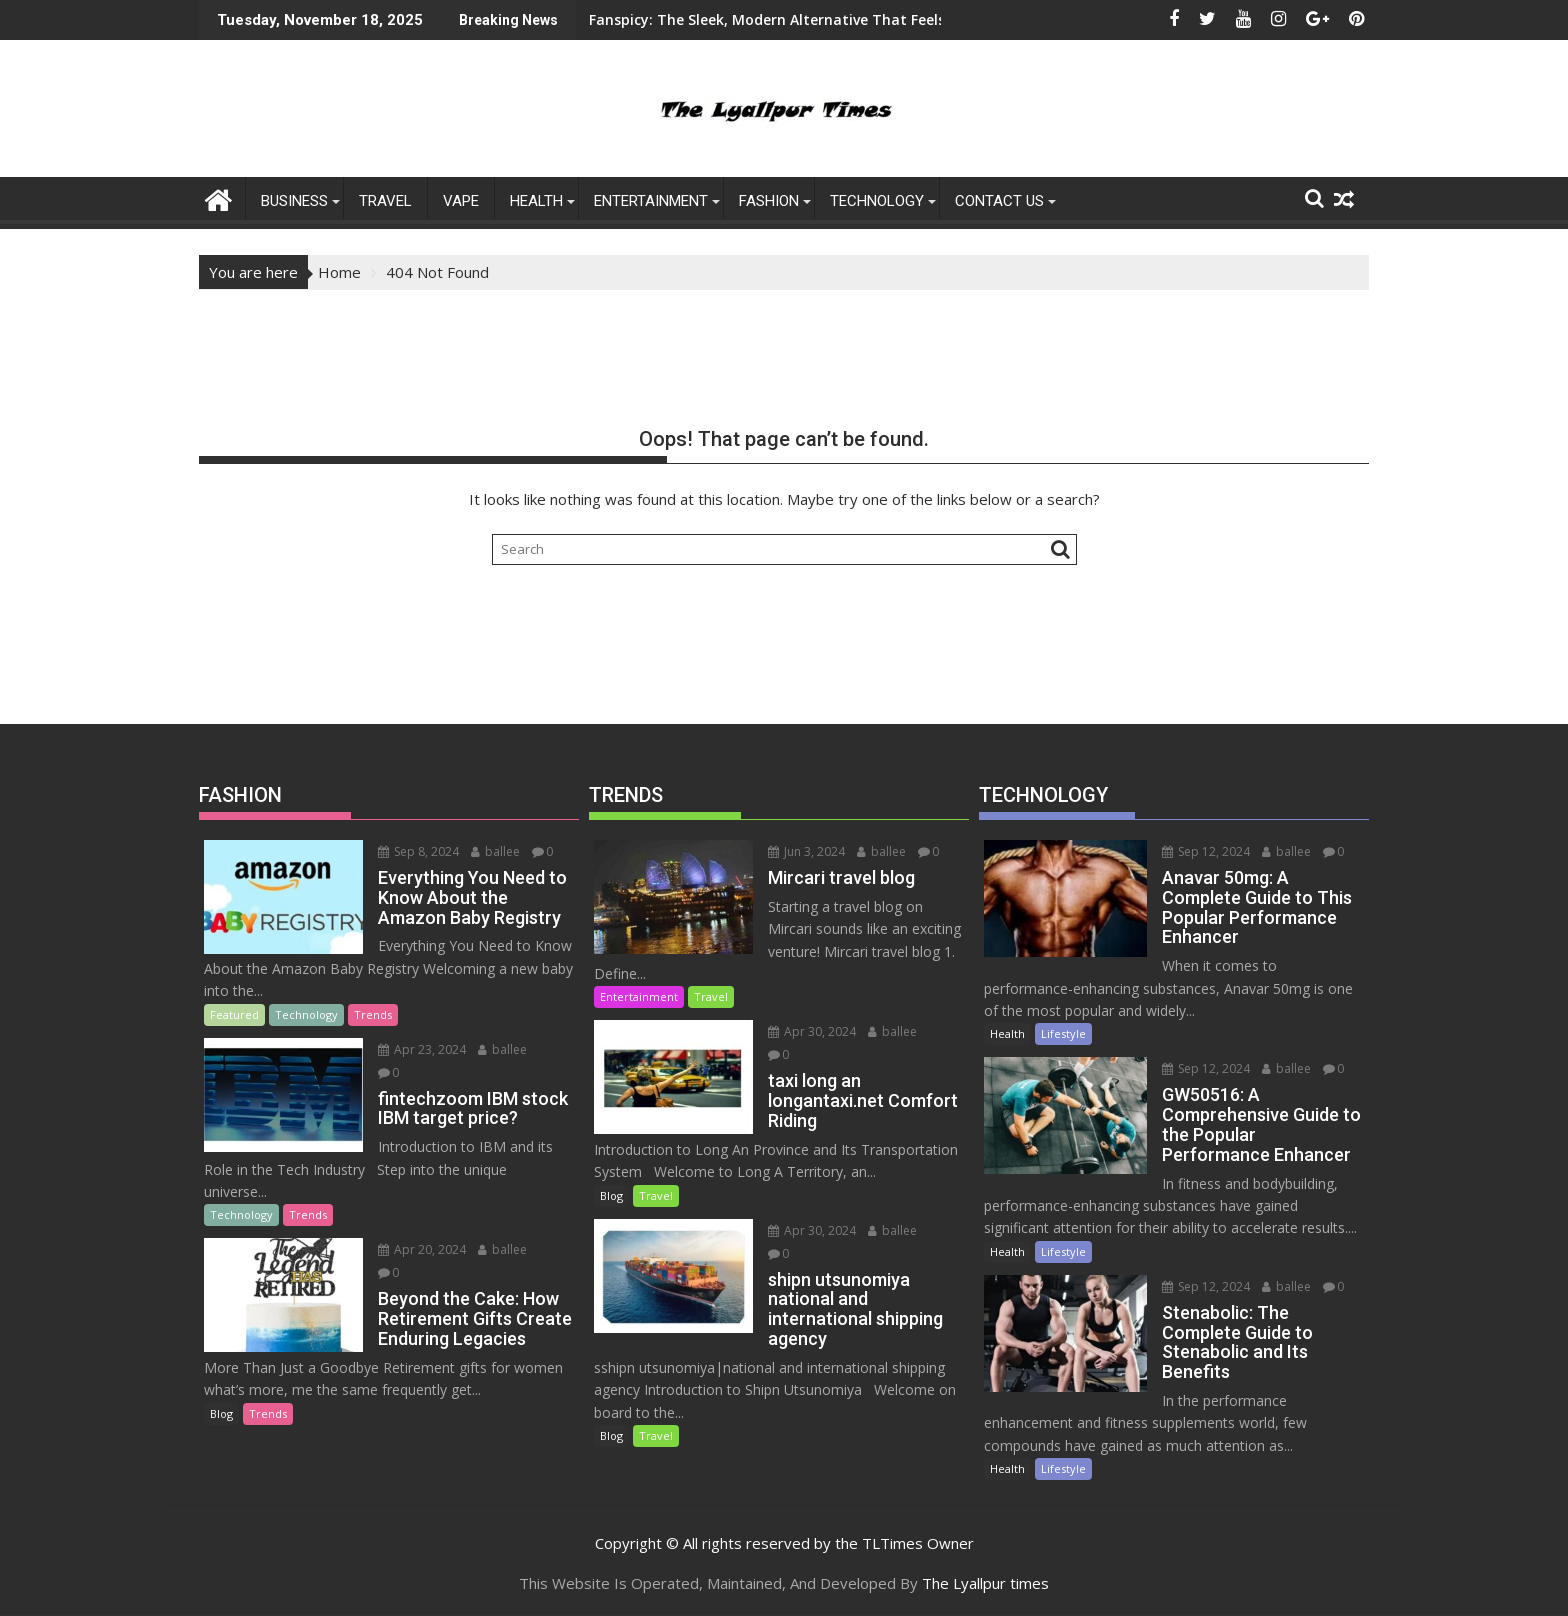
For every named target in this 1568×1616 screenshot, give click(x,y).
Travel (385, 201)
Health (536, 201)
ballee (495, 851)
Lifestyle (1063, 1033)
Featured (234, 1014)
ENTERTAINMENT (651, 201)
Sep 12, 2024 (1206, 851)
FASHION (769, 201)
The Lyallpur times (985, 1583)
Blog (221, 1413)
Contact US (999, 201)
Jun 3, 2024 (806, 851)
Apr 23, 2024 (422, 1049)
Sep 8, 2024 (418, 851)
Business (294, 201)
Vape (461, 201)
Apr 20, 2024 (422, 1249)
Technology (877, 201)
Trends (373, 1014)
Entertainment (639, 996)
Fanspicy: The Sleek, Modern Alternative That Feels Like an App (694, 19)
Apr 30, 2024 (812, 1031)
